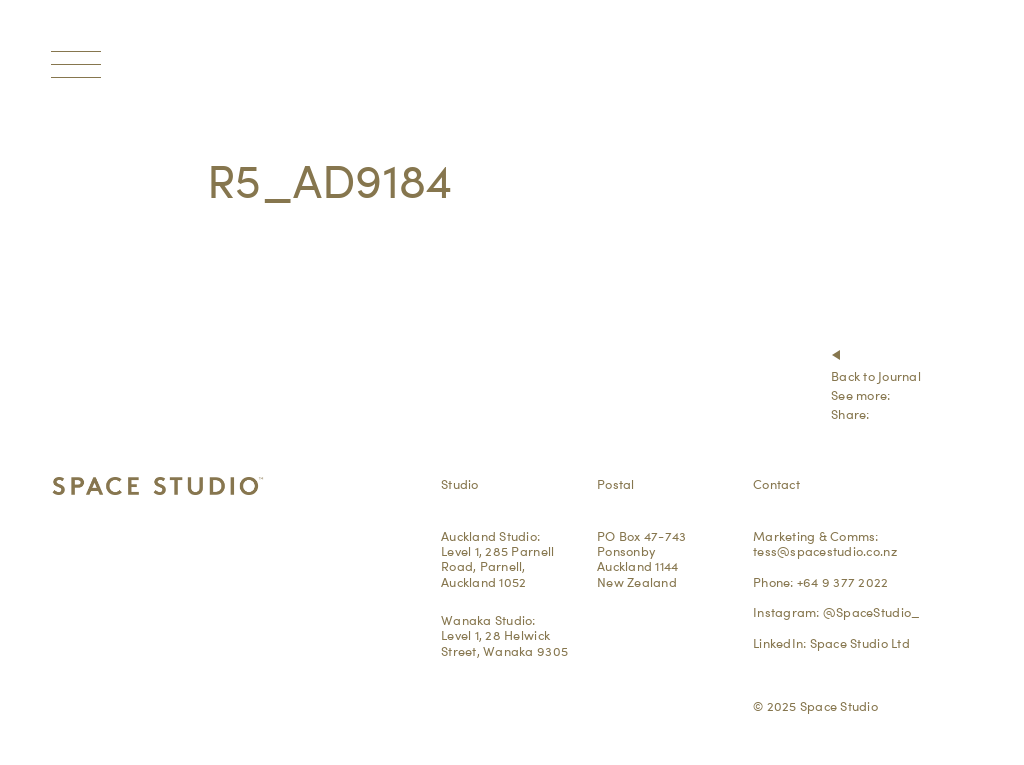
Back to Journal (876, 376)
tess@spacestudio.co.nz (825, 551)
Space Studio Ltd (860, 643)
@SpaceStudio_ (871, 612)
